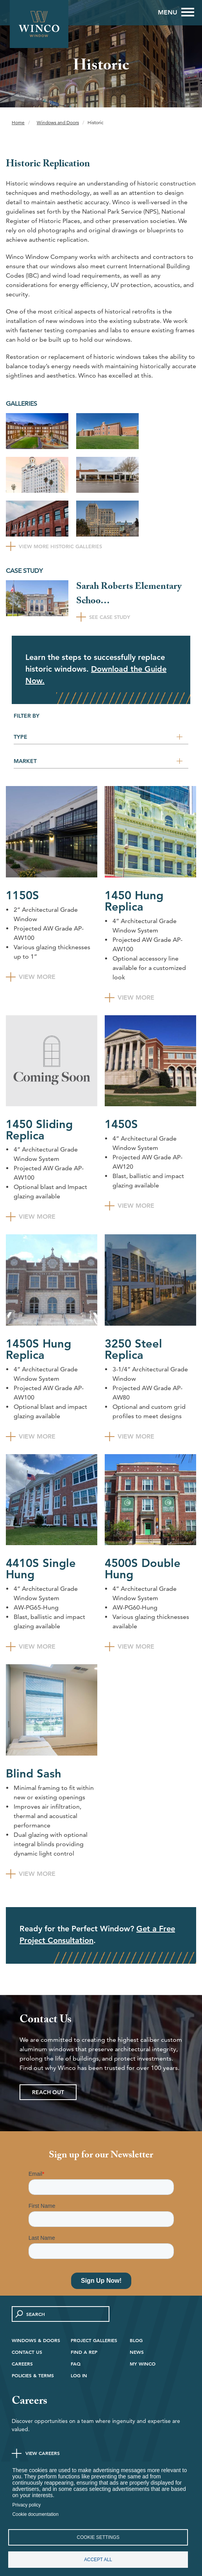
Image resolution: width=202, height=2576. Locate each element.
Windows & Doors (36, 2340)
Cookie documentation (36, 2514)
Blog (136, 2340)
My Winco (143, 2363)
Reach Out (48, 2092)
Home (18, 122)
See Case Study (109, 617)
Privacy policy (27, 2505)
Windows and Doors (58, 122)
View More (37, 976)
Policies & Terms (33, 2375)
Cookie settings (98, 2537)
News (137, 2352)
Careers (22, 2363)
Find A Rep (84, 2352)
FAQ (75, 2363)
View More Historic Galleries (60, 546)
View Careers (42, 2453)
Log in (79, 2375)
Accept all (98, 2559)
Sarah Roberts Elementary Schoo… (129, 594)
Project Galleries (94, 2340)
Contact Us (27, 2352)
